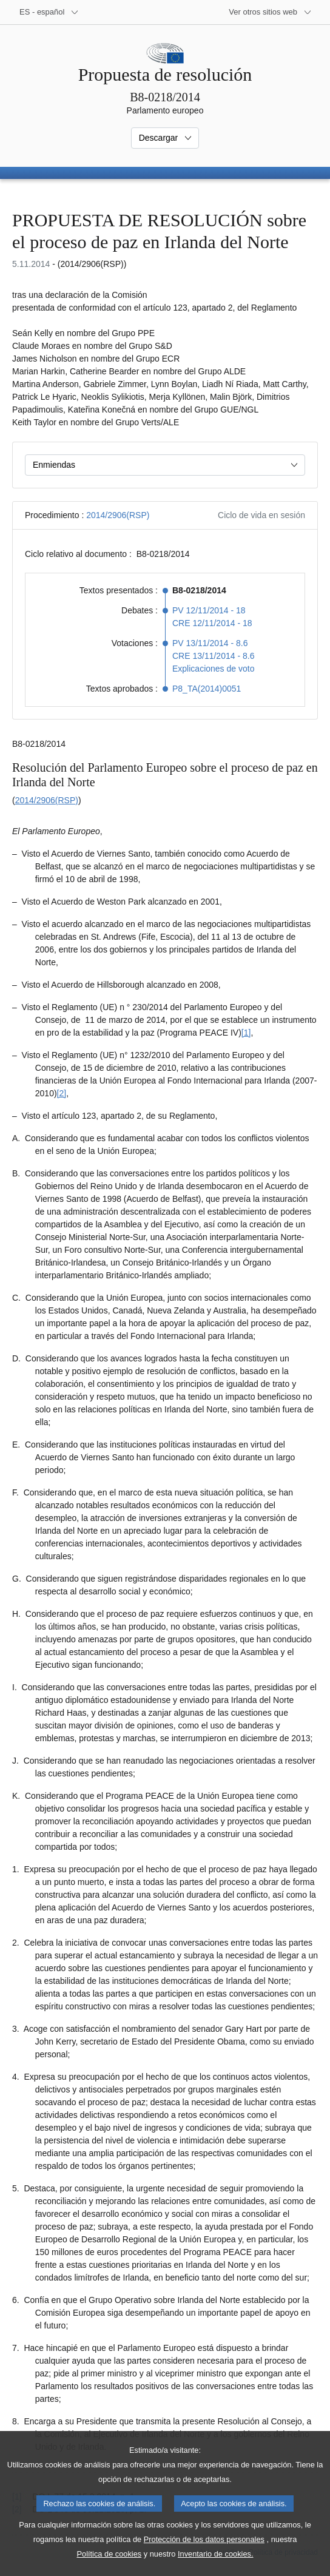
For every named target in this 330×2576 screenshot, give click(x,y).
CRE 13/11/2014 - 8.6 (213, 656)
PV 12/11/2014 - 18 (209, 610)
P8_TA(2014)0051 (206, 688)
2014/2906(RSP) (117, 515)
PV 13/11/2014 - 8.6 (210, 643)
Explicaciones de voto (213, 668)
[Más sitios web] (270, 12)
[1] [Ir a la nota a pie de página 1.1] (246, 1032)
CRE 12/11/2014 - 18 (212, 623)
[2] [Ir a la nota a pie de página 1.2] (62, 1093)
